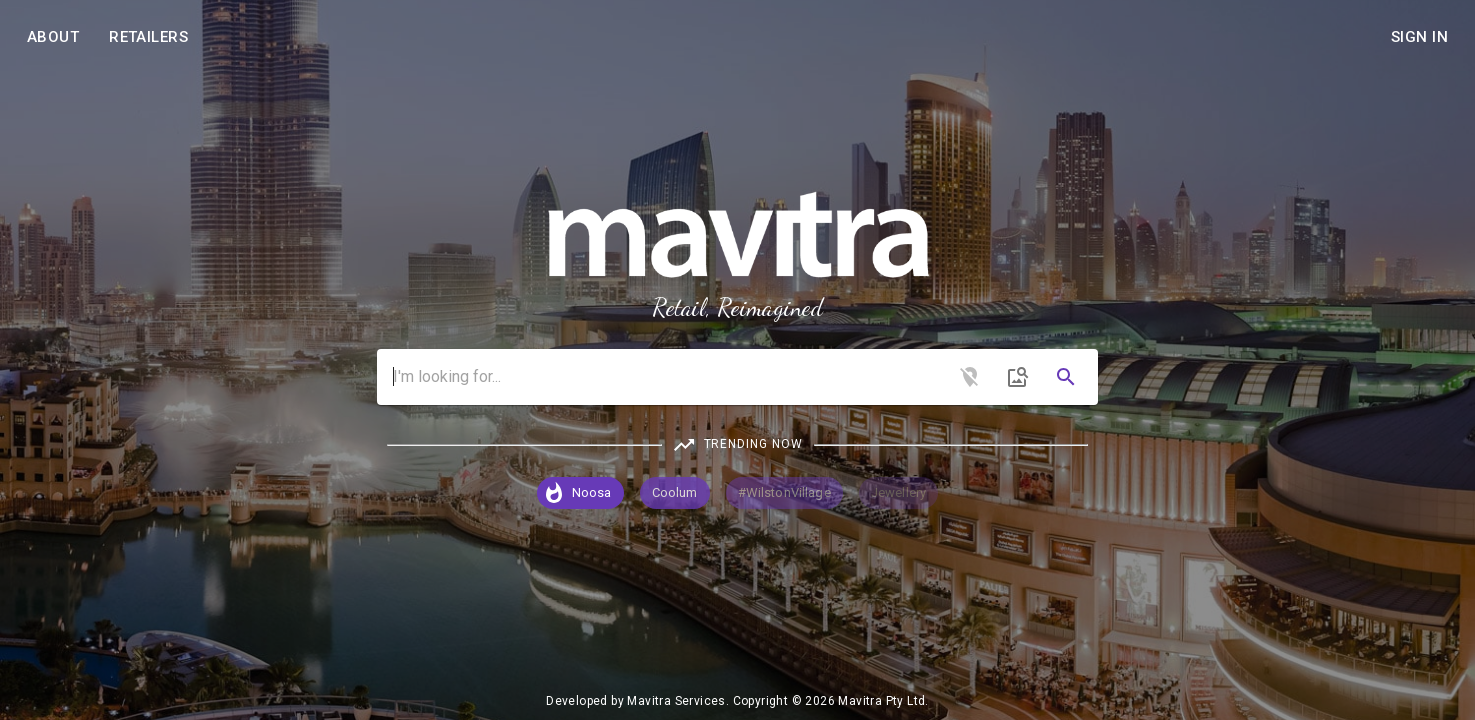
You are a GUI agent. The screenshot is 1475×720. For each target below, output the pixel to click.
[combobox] (738, 377)
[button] (580, 493)
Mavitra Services (676, 701)
